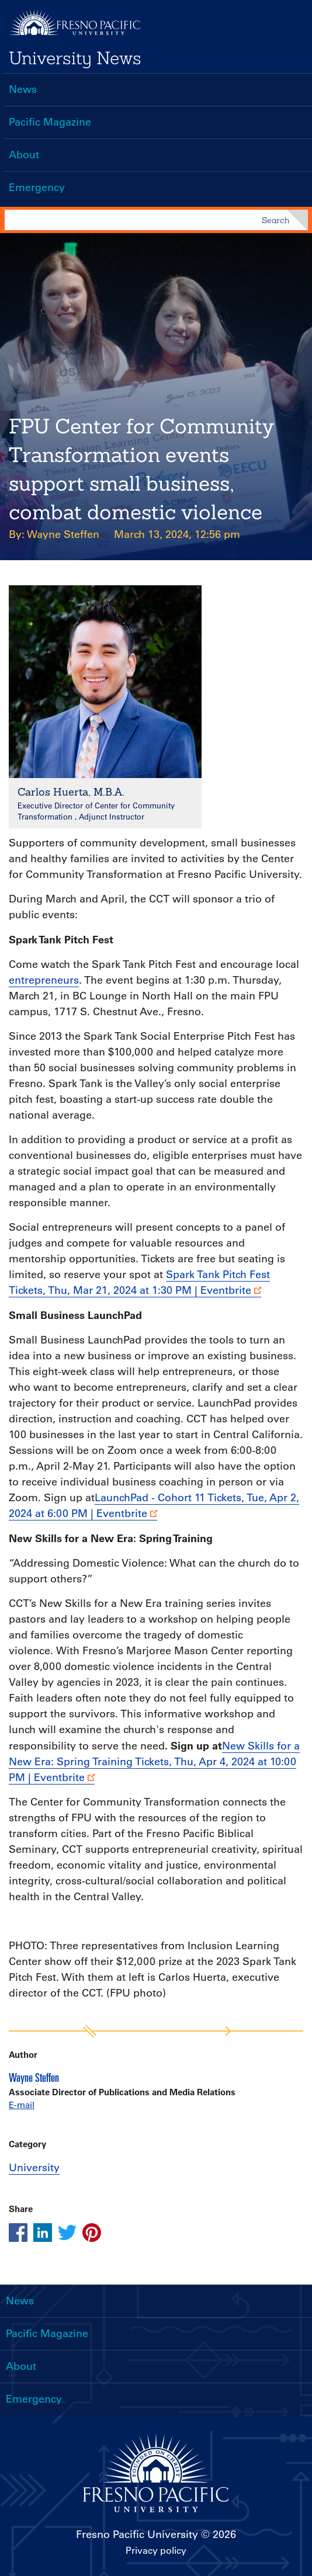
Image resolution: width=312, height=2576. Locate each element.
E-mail (21, 2104)
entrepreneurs (44, 980)
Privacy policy (156, 2550)
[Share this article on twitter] (67, 2232)
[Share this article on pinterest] (91, 2232)
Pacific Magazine (50, 122)
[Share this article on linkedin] (42, 2232)
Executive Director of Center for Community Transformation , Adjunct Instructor (96, 811)
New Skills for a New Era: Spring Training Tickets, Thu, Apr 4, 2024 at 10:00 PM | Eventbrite (154, 1762)
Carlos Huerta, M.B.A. (71, 792)
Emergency (37, 187)
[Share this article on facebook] (18, 2232)
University (34, 2167)
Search (275, 220)
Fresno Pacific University (137, 2534)
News (23, 89)
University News (75, 58)
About (24, 154)
